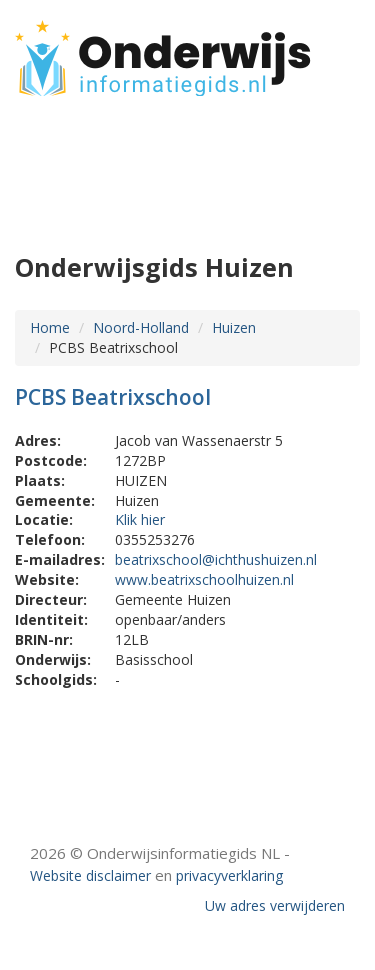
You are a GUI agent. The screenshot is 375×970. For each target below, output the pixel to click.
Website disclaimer (90, 875)
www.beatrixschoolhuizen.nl (204, 579)
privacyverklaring (229, 875)
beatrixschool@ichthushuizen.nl (216, 559)
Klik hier (140, 519)
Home (50, 327)
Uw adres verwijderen (275, 905)
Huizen (234, 327)
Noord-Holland (141, 327)
